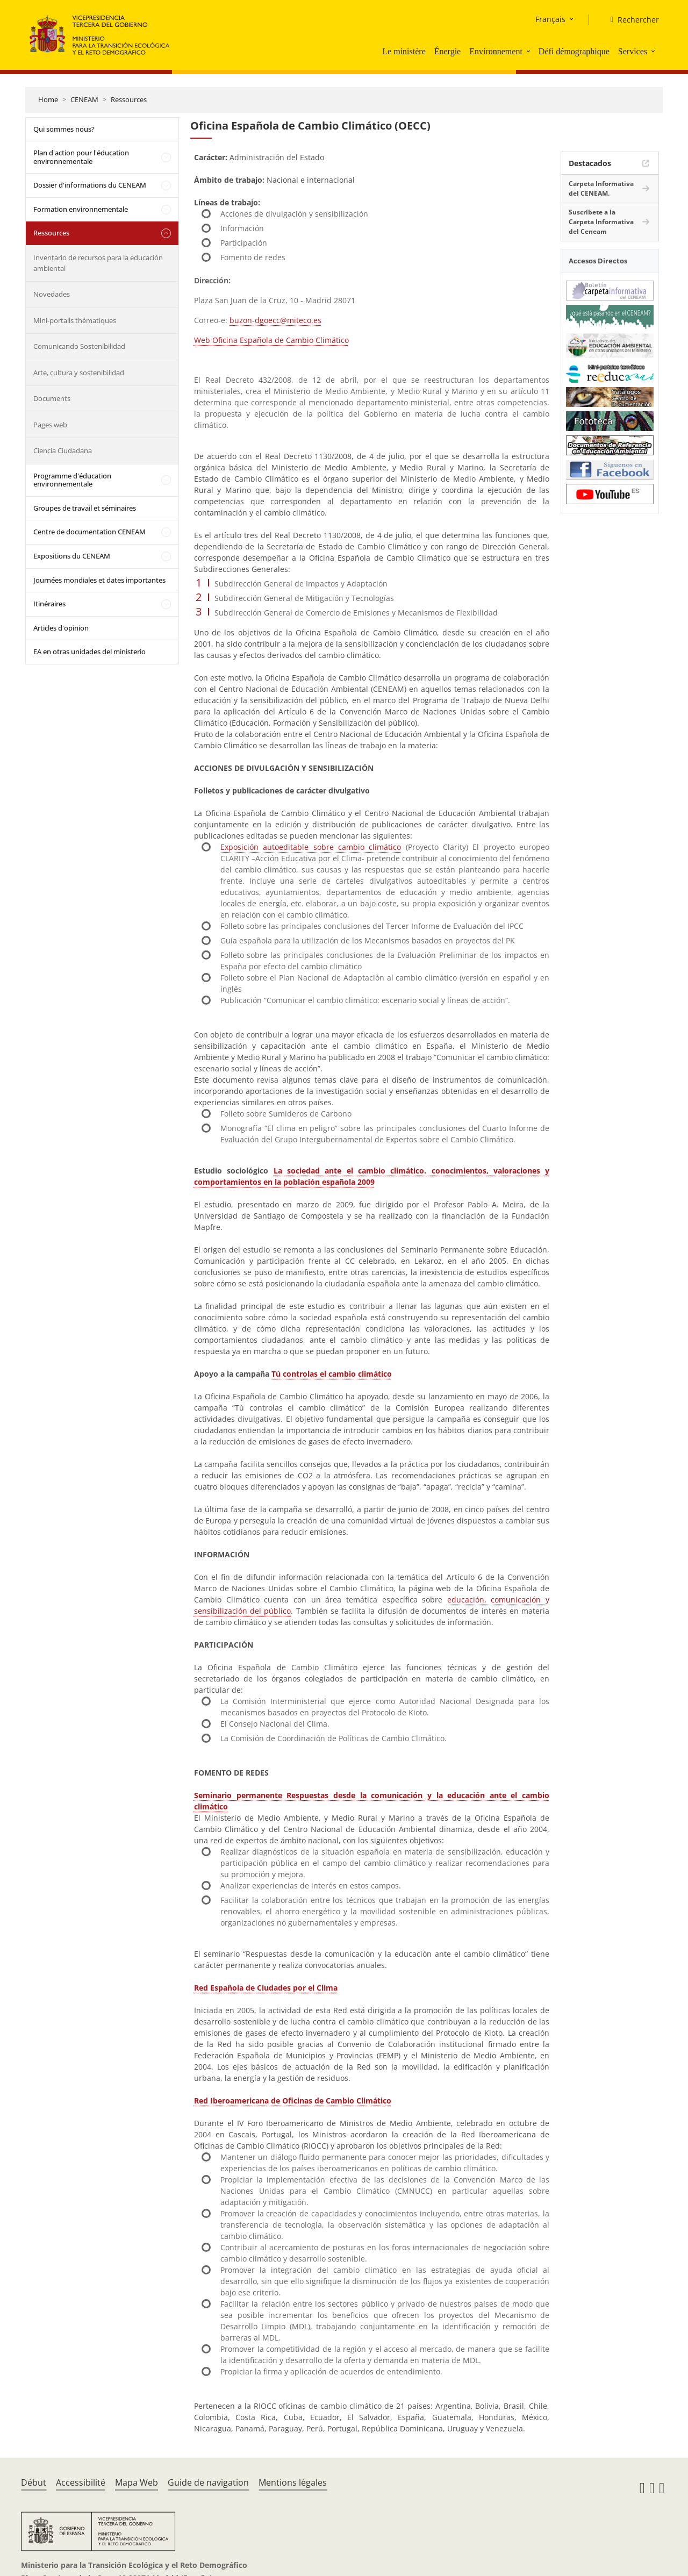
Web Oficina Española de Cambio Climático (271, 340)
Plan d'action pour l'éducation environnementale (81, 157)
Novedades (51, 294)
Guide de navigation (208, 2482)
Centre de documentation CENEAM (89, 531)
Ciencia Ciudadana (62, 450)
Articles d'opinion (61, 628)
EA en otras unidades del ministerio (89, 651)
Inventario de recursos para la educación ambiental (98, 263)
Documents (51, 398)
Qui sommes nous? (64, 129)
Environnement (495, 51)
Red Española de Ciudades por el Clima (266, 1988)
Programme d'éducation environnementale (72, 480)
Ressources (129, 99)
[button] (529, 51)
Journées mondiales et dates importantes (99, 580)
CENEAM (84, 99)
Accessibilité (80, 2482)
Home (48, 99)
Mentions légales (293, 2482)
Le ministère (403, 51)
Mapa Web (136, 2482)
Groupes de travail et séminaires (84, 508)
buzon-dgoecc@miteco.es (275, 320)
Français (550, 19)
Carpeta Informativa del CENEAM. (601, 188)
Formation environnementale (80, 209)
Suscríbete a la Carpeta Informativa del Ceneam (601, 221)
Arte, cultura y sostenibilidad (78, 372)
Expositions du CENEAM (71, 556)
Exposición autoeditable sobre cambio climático (310, 847)
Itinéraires (49, 604)
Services (632, 51)
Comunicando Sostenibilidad (79, 346)
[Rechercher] (630, 20)
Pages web (50, 425)
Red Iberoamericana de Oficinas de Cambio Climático (292, 2100)
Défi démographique (574, 51)
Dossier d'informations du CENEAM (89, 185)
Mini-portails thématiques (74, 320)
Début (33, 2482)
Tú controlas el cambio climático (331, 1374)
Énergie (447, 51)
